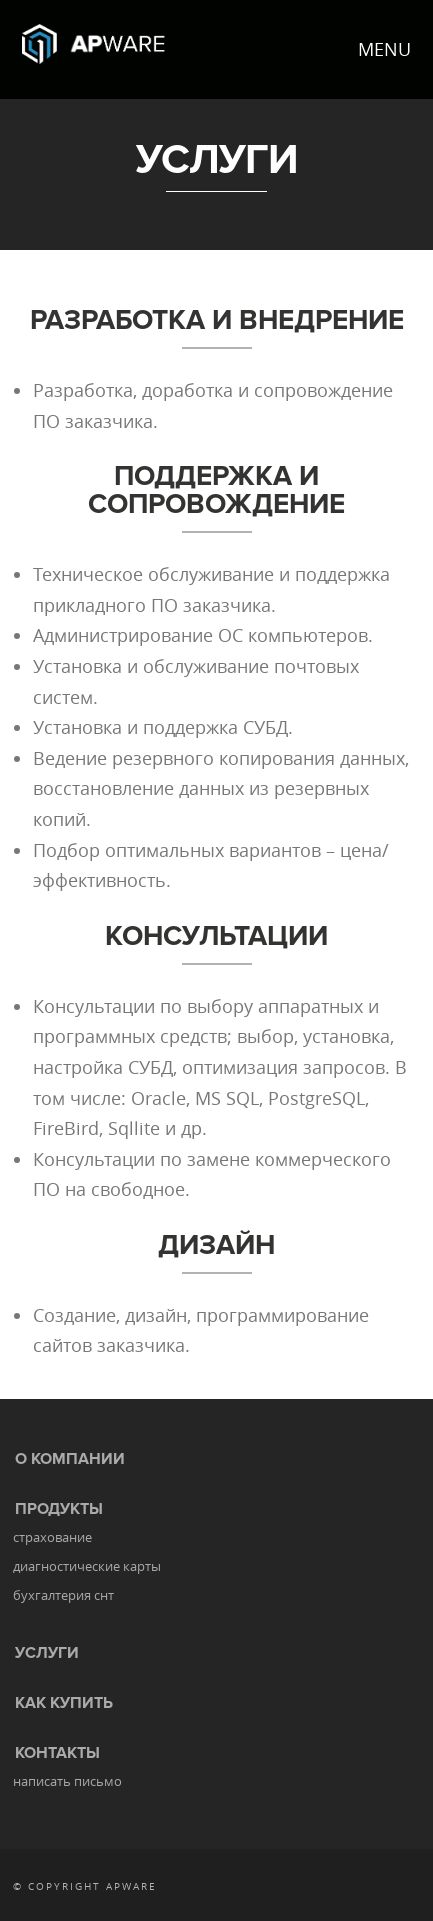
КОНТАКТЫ (57, 1753)
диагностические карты (87, 1566)
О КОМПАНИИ (70, 1459)
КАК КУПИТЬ (64, 1703)
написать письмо (67, 1781)
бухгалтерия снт (63, 1595)
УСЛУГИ (47, 1653)
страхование (52, 1537)
